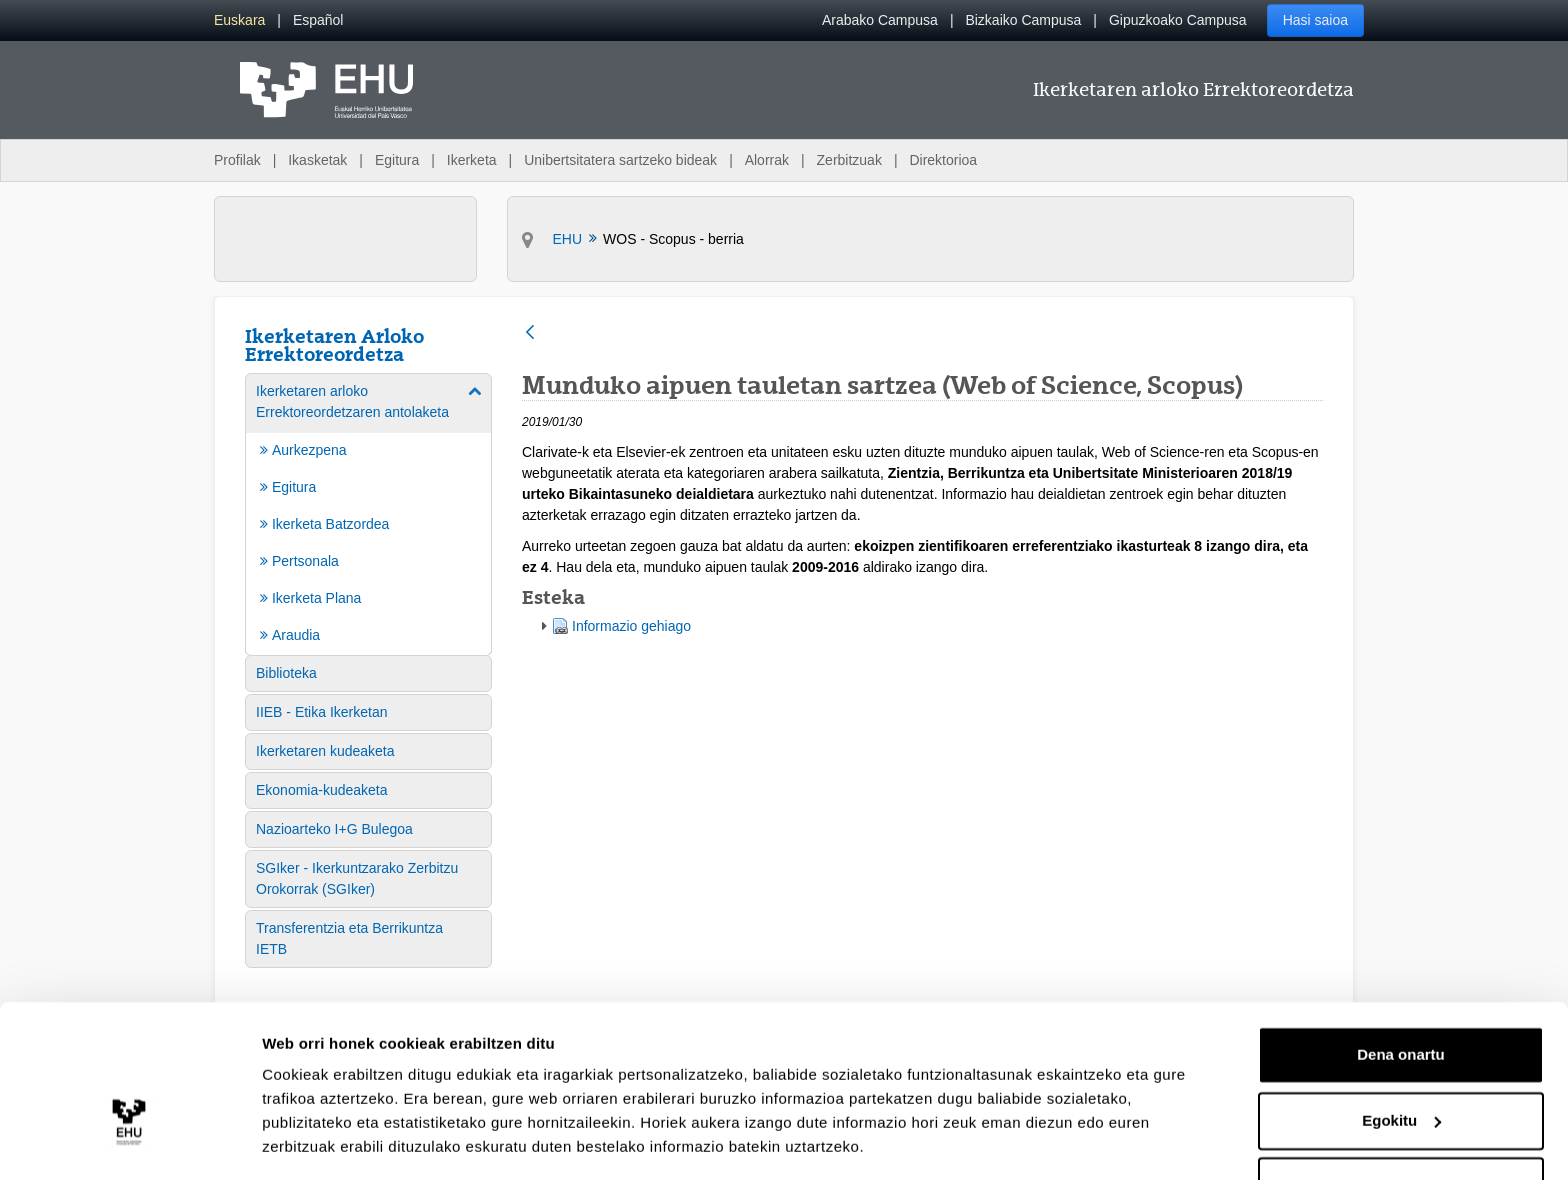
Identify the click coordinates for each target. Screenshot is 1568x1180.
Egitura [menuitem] (397, 160)
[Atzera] (530, 333)
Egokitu (1401, 1058)
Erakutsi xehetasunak (340, 1140)
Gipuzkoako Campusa (1178, 20)
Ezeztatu (1401, 1124)
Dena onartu (1401, 993)
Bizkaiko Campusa (1023, 20)
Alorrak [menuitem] (767, 160)
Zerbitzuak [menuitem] (849, 160)
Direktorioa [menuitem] (943, 160)
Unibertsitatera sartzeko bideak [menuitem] (620, 160)
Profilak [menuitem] (237, 160)
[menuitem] (239, 20)
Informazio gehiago (631, 626)
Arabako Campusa (880, 20)
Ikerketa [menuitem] (472, 160)
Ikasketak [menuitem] (317, 160)
